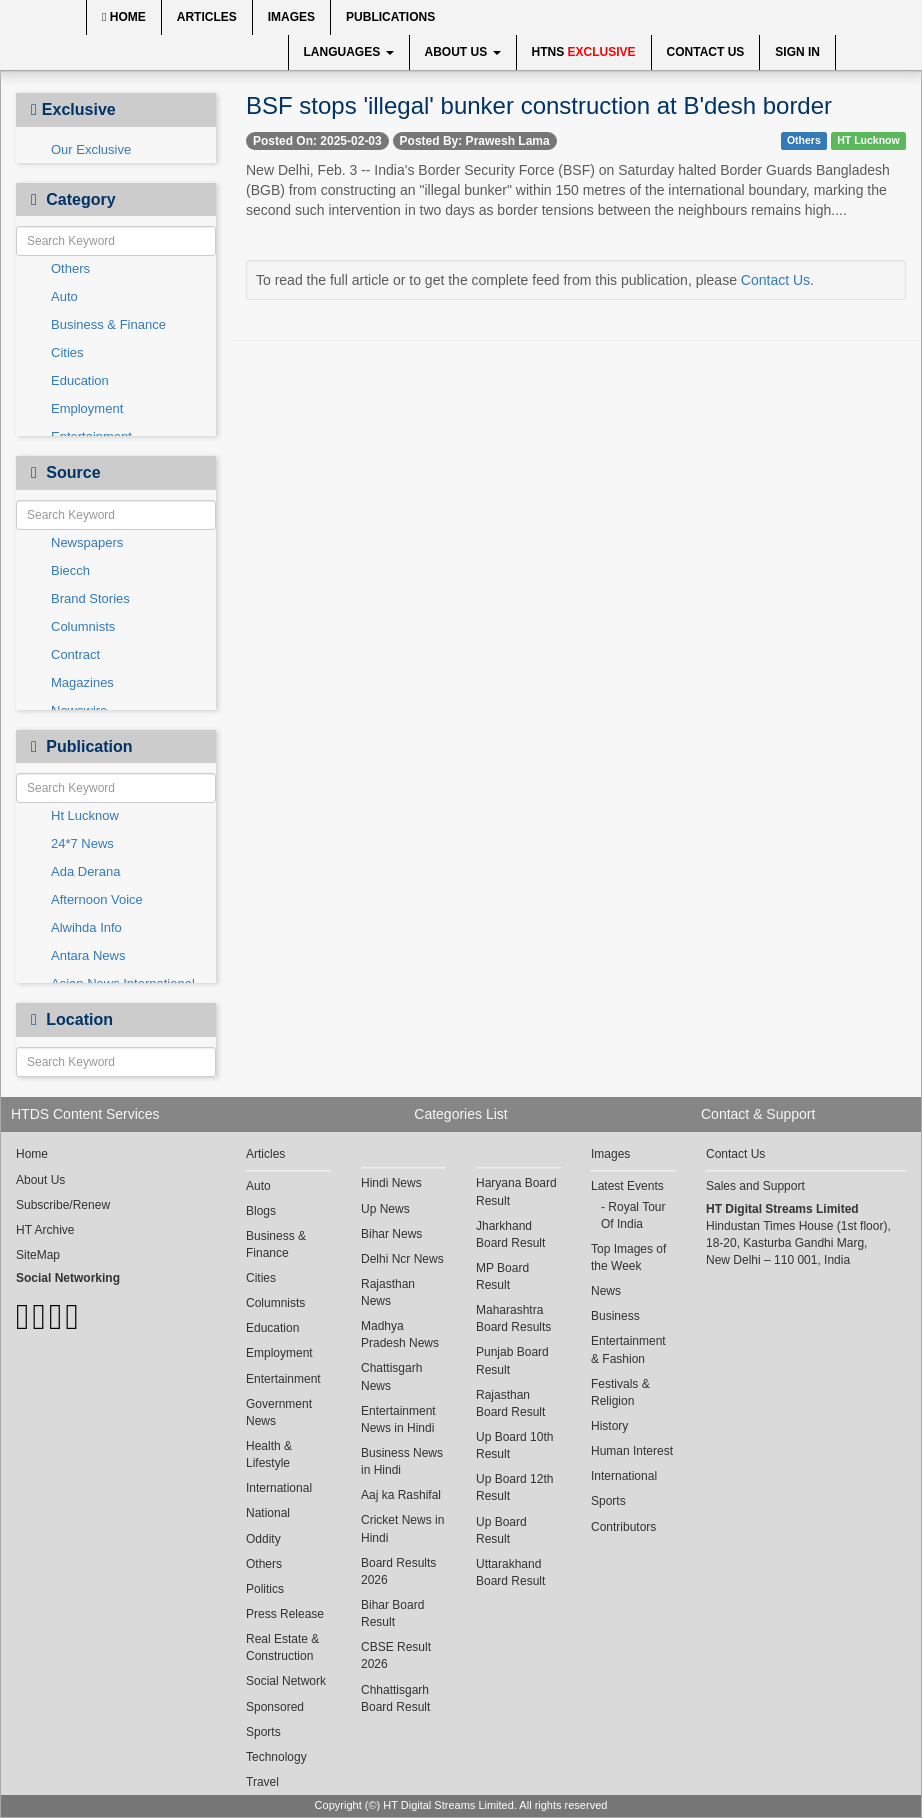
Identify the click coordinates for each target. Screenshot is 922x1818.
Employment (87, 408)
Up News (385, 1209)
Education (80, 380)
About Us (463, 52)
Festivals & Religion (620, 1392)
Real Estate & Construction (282, 1647)
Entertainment (283, 1379)
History (609, 1426)
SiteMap (38, 1255)
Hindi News (391, 1183)
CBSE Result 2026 (396, 1655)
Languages (349, 52)
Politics (265, 1589)
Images (291, 17)
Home (124, 17)
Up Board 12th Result (514, 1487)
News (606, 1291)
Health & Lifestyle (269, 1454)
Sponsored (275, 1707)
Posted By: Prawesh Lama (475, 141)
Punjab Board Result (512, 1360)
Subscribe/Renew (63, 1205)
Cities (67, 352)
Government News (279, 1412)
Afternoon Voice (97, 899)
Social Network (286, 1681)
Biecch (70, 570)
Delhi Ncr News (402, 1259)
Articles (207, 17)
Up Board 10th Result (514, 1445)
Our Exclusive (91, 149)
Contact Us (706, 52)
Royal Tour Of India (633, 1215)
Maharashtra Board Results (513, 1318)
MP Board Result (502, 1276)
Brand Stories (90, 598)
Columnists (83, 626)
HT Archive (45, 1230)
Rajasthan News (388, 1292)
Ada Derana (85, 871)
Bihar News (391, 1234)
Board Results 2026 (398, 1571)
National (268, 1513)
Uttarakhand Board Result (510, 1572)
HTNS (584, 52)
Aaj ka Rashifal (401, 1495)
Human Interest (632, 1451)
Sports (263, 1732)
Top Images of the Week (628, 1257)
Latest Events (627, 1186)
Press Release (285, 1614)
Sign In (797, 52)
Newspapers (87, 542)
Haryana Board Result (516, 1191)
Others (70, 268)
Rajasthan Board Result (510, 1403)
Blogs (261, 1211)
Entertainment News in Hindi (398, 1419)
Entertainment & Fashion (628, 1349)
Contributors (623, 1527)
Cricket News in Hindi (402, 1528)
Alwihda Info (86, 927)
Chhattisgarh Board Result (395, 1698)
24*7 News (82, 843)
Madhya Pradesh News (400, 1334)
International (279, 1488)
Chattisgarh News (391, 1376)
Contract (75, 654)
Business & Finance (108, 324)
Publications (390, 17)
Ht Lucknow (85, 815)
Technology (276, 1757)
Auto (64, 296)
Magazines (82, 682)
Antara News (88, 955)
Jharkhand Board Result (510, 1234)
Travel (262, 1782)
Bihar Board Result (392, 1613)
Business (615, 1316)
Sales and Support (755, 1186)
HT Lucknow (868, 140)
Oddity (263, 1539)
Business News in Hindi (402, 1461)
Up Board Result (501, 1530)
